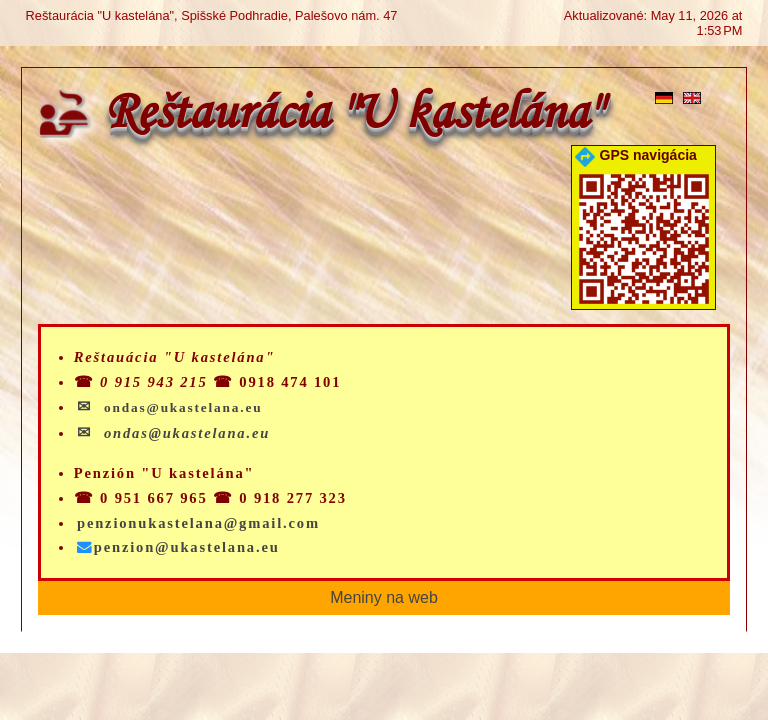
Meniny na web (384, 597)
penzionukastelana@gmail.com (198, 523)
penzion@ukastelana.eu (178, 547)
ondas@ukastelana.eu (187, 433)
